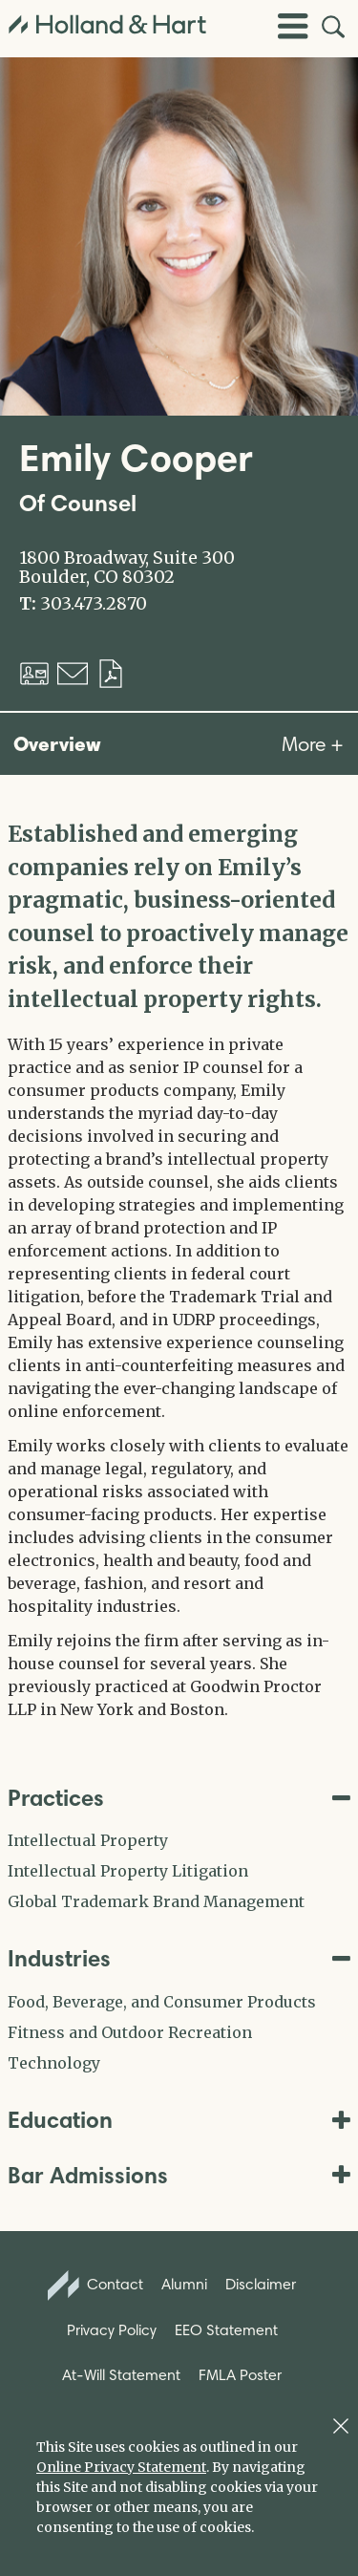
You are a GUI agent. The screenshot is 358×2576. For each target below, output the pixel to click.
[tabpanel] (179, 1269)
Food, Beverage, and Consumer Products (162, 2001)
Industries (179, 1958)
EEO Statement (226, 2330)
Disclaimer (260, 2284)
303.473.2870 (93, 603)
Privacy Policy (112, 2330)
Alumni (184, 2284)
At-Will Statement (121, 2375)
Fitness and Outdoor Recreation (130, 2032)
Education (179, 2120)
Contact (95, 2285)
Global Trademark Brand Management (156, 1901)
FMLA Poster (240, 2375)
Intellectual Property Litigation (128, 1870)
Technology (54, 2062)
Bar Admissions (179, 2175)
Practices (179, 1798)
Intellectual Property (88, 1840)
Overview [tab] (57, 743)
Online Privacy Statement (121, 2467)
